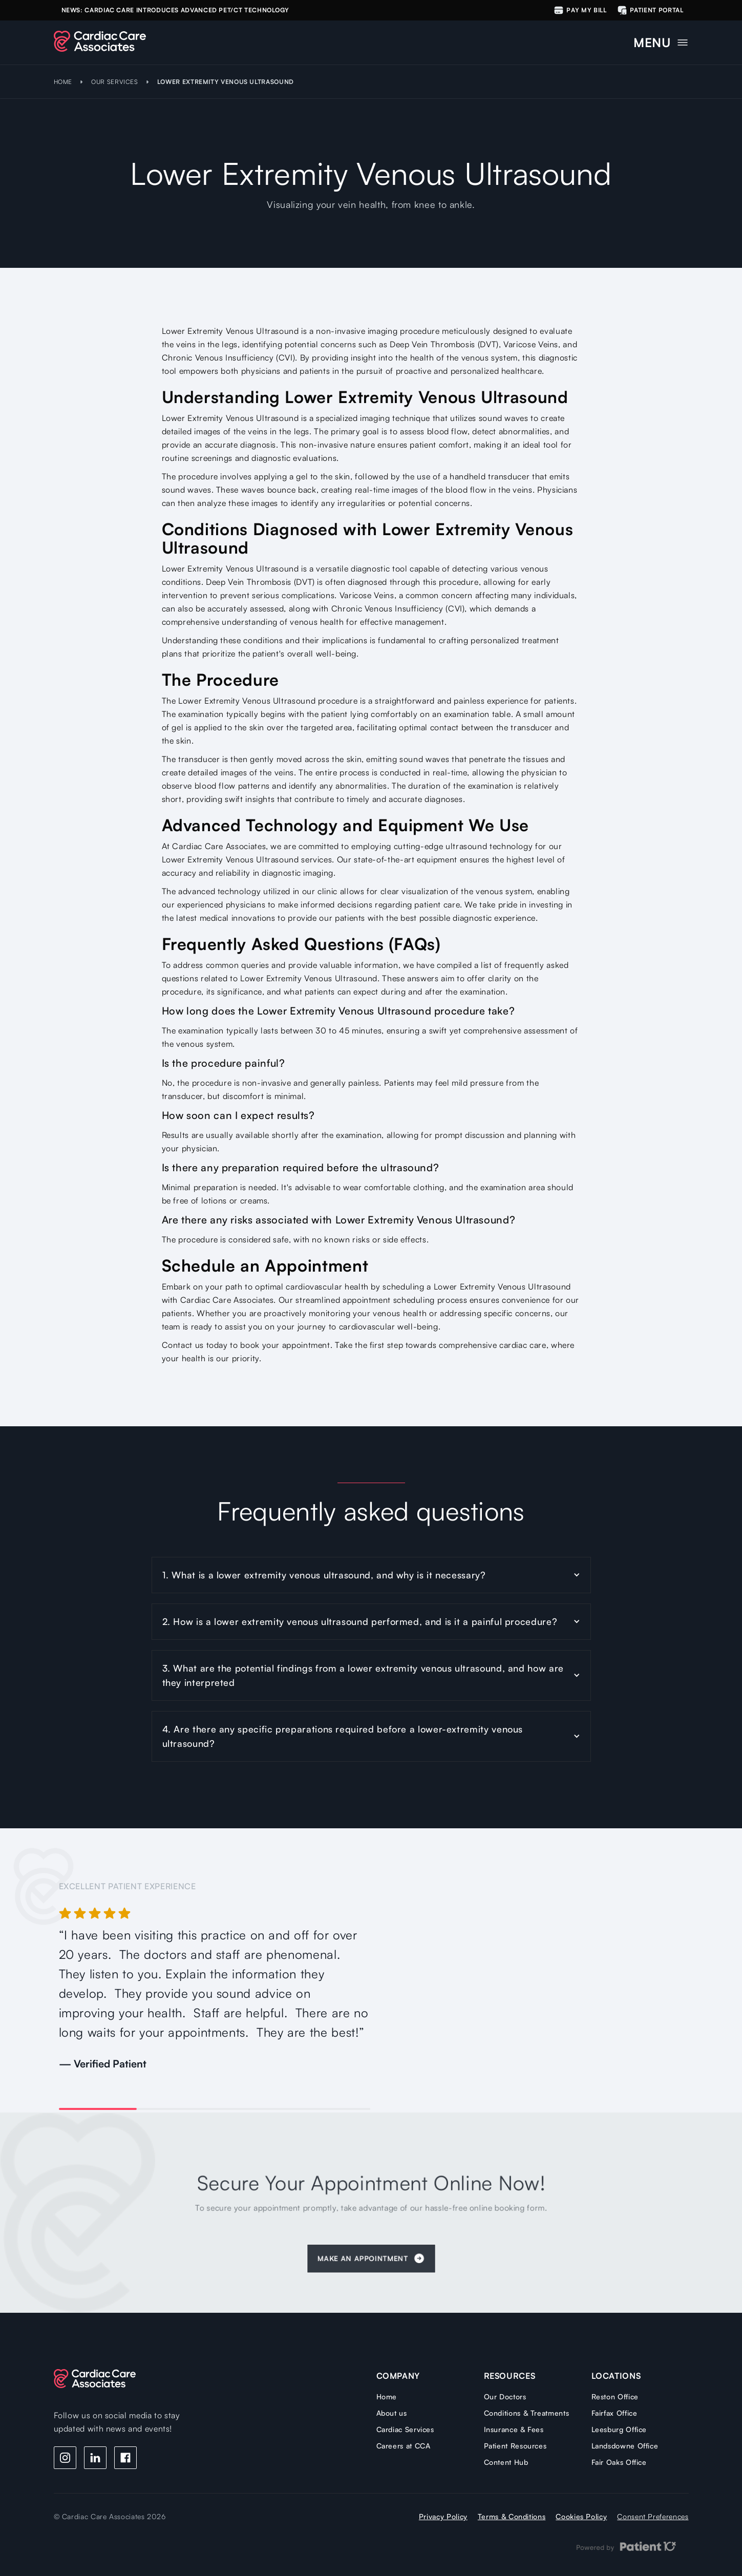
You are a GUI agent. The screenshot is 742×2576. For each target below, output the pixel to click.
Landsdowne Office (625, 2445)
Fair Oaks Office (619, 2462)
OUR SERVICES (114, 82)
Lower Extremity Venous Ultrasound (225, 82)
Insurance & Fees (514, 2429)
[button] (661, 40)
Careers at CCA (403, 2445)
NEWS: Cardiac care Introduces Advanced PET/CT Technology (175, 10)
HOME (62, 82)
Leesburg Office (619, 2429)
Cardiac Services (405, 2429)
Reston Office (615, 2396)
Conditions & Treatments (526, 2413)
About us (391, 2413)
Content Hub (506, 2462)
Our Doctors (505, 2396)
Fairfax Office (614, 2413)
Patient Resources (515, 2445)
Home (386, 2396)
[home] (100, 41)
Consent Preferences (652, 2516)
